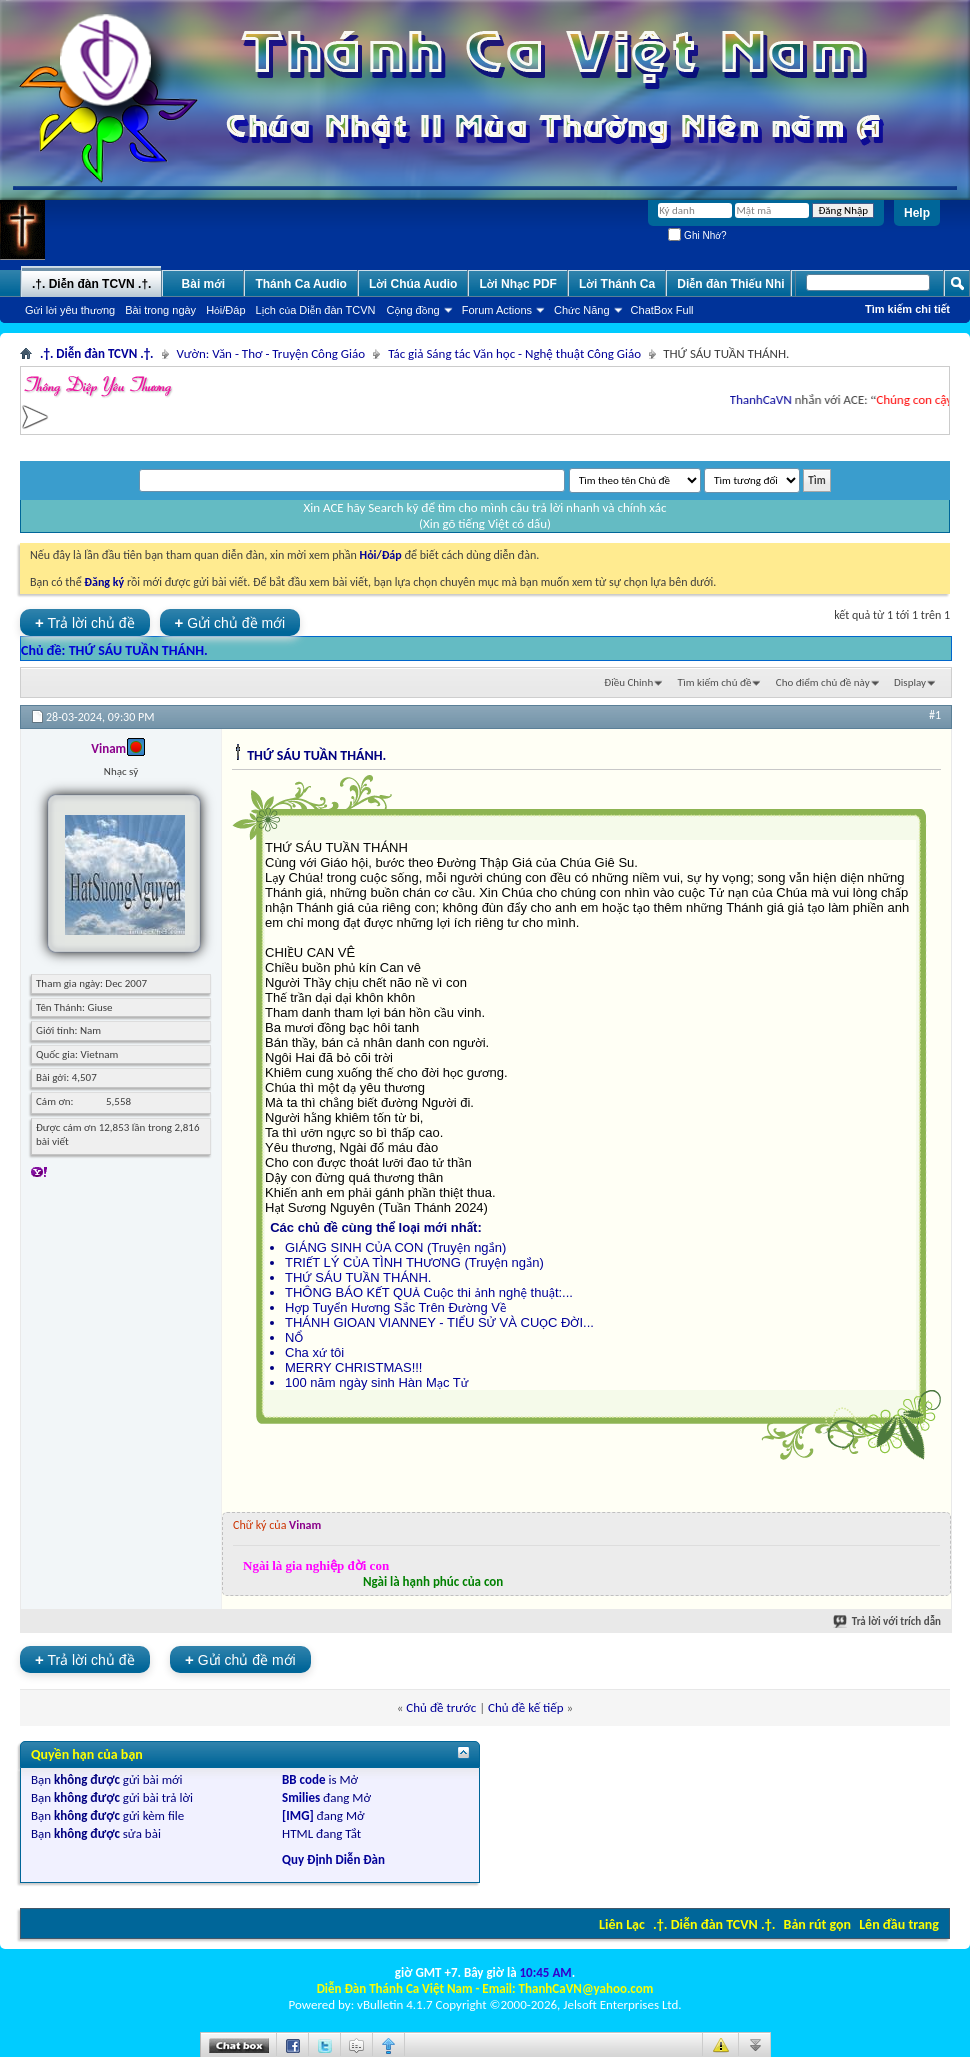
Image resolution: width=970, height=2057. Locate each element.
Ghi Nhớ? (697, 235)
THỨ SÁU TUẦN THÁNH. (138, 650)
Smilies (301, 1797)
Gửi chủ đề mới (230, 622)
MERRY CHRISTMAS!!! (353, 1367)
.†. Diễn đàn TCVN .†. (714, 1924)
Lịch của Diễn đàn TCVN (316, 310)
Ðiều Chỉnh (628, 682)
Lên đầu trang (899, 1924)
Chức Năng (582, 310)
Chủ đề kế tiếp (526, 1707)
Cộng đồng (413, 310)
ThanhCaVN (768, 399)
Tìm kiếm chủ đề (715, 682)
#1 (935, 715)
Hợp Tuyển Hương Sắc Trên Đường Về (395, 1307)
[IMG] (298, 1815)
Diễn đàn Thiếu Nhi (730, 284)
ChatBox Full (662, 310)
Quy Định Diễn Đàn (333, 1859)
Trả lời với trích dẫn (888, 1621)
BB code (303, 1779)
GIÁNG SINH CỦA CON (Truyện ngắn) (395, 1247)
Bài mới (204, 284)
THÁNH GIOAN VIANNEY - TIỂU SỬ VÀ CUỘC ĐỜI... (439, 1322)
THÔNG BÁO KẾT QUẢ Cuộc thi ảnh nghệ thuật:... (429, 1292)
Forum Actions (497, 310)
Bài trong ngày (160, 310)
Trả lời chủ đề (85, 622)
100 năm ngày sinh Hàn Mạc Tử (377, 1382)
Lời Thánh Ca (617, 284)
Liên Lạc (622, 1924)
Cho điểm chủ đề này (823, 682)
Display (910, 682)
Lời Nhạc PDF (518, 284)
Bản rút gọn (817, 1924)
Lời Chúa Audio (413, 284)
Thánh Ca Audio (301, 284)
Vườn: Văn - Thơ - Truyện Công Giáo (271, 353)
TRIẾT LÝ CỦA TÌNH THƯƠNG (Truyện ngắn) (414, 1262)
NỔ (294, 1337)
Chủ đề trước (441, 1707)
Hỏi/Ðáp (225, 310)
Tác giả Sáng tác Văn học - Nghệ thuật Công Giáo (514, 353)
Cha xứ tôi (314, 1352)
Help (917, 213)
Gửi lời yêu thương (70, 310)
